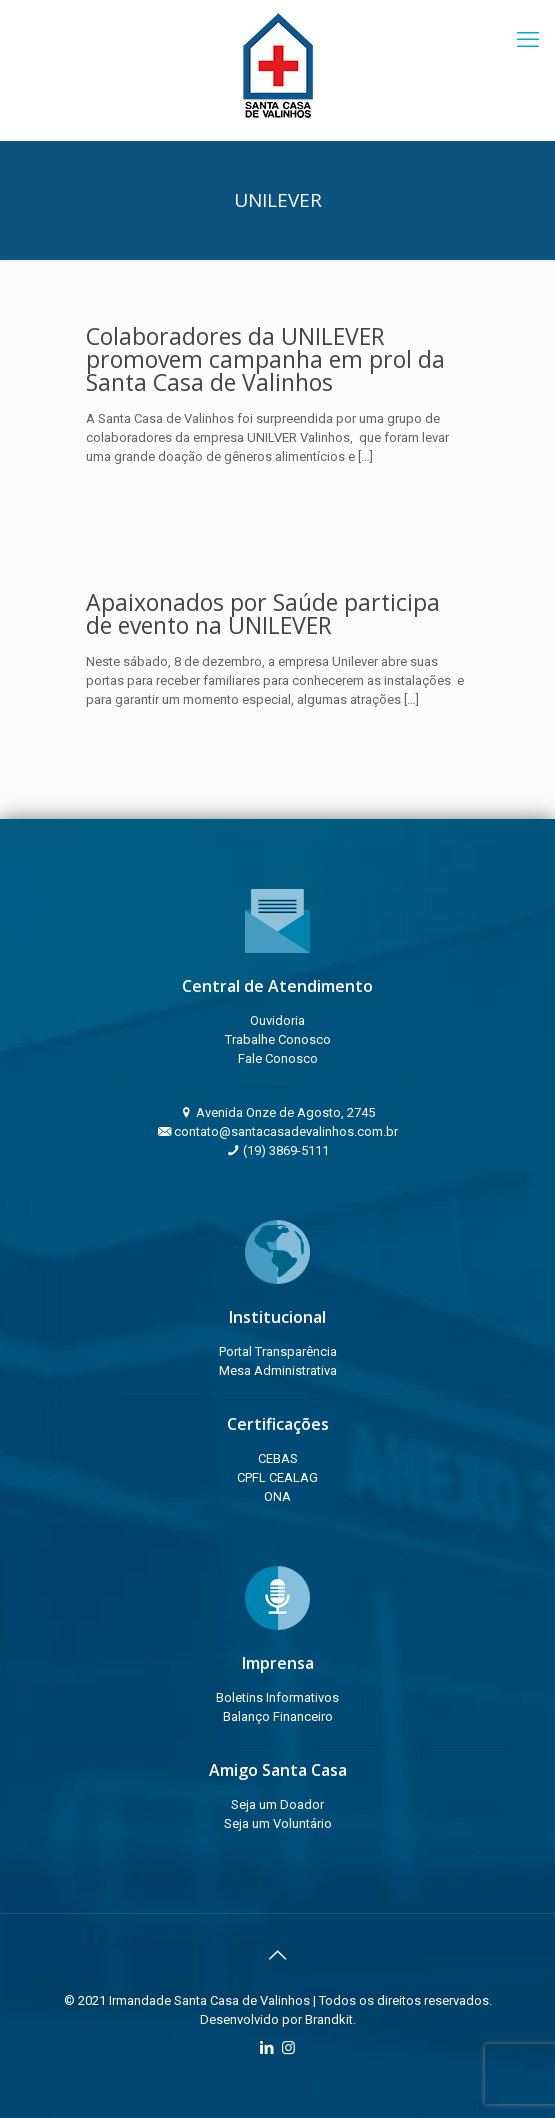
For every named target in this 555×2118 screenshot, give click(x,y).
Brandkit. (330, 2019)
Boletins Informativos (277, 1697)
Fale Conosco (278, 1058)
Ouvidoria (277, 1020)
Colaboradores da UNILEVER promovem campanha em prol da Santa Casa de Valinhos (265, 359)
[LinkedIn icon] (267, 2048)
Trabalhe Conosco (278, 1039)
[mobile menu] (528, 40)
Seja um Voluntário (278, 1823)
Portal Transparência (278, 1351)
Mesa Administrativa (278, 1370)
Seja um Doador (277, 1804)
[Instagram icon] (288, 2048)
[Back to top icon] (278, 1955)
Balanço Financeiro (278, 1716)
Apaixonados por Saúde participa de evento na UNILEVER (263, 613)
